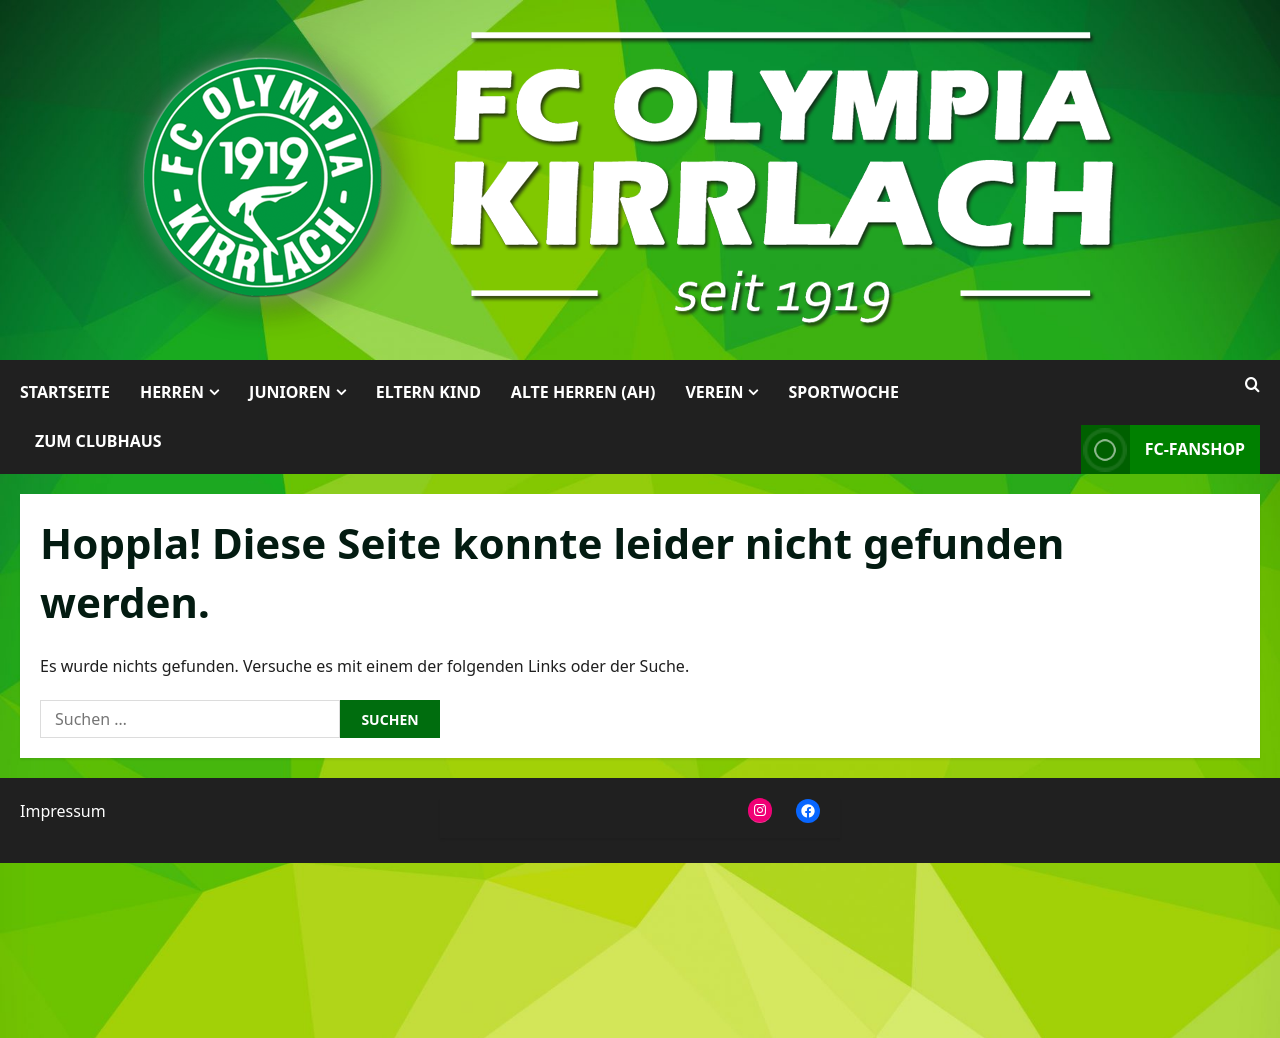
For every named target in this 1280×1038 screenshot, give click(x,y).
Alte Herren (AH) (583, 392)
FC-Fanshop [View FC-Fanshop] (1163, 449)
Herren (172, 392)
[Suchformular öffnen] (1252, 385)
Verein (714, 392)
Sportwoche (843, 392)
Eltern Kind (428, 392)
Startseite (65, 392)
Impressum (63, 811)
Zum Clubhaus (98, 441)
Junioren (290, 392)
